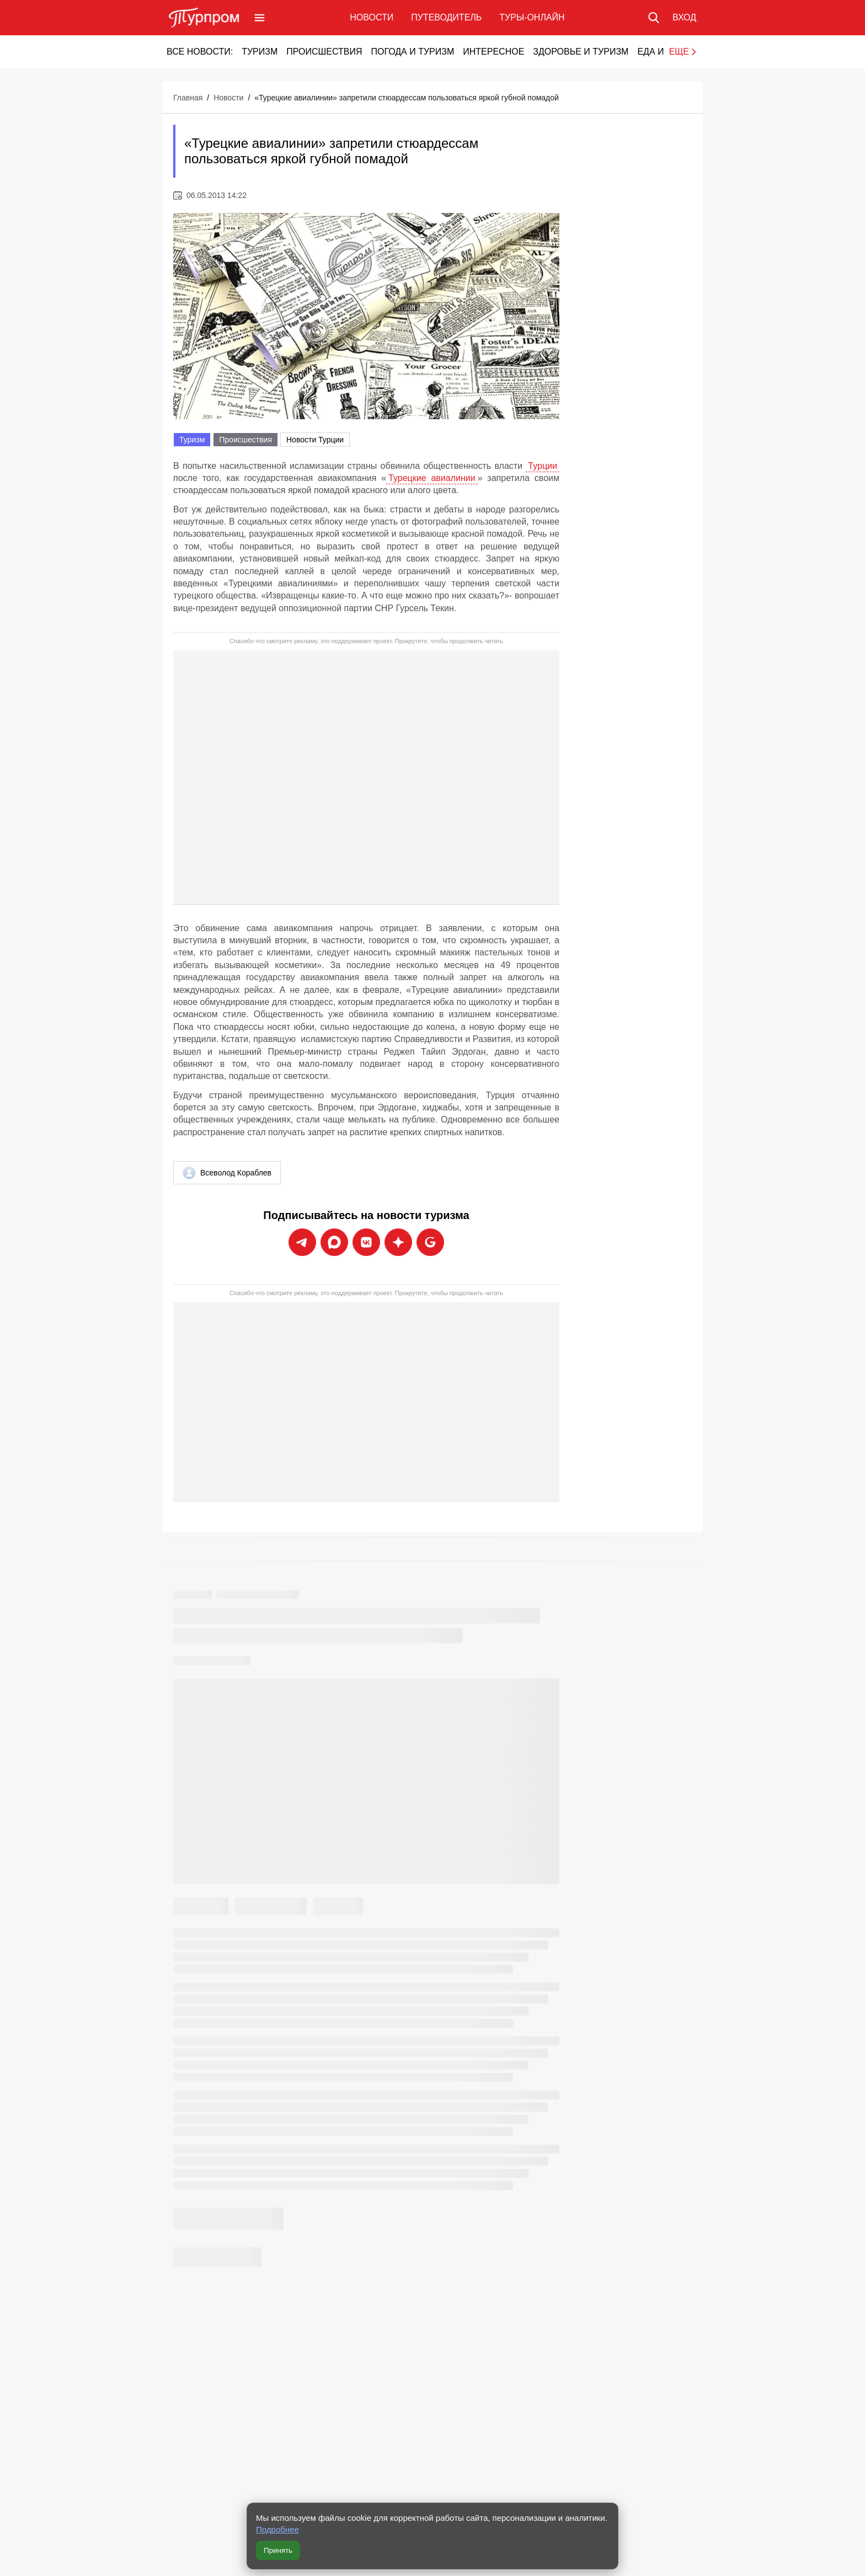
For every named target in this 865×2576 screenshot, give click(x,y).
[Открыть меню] (259, 17)
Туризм (259, 51)
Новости (371, 17)
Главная (187, 97)
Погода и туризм (412, 51)
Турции (542, 466)
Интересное (493, 51)
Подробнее (277, 2529)
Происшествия (324, 51)
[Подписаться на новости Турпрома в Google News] (430, 1242)
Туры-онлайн (531, 17)
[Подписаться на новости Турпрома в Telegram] (302, 1242)
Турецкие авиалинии (432, 478)
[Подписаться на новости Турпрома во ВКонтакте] (366, 1242)
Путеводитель (446, 17)
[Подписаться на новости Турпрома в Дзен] (398, 1242)
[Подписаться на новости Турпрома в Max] (334, 1242)
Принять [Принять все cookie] (278, 2550)
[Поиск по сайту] (654, 17)
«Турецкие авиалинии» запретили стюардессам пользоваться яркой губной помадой (406, 97)
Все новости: (200, 51)
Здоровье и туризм (580, 51)
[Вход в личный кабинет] (684, 17)
